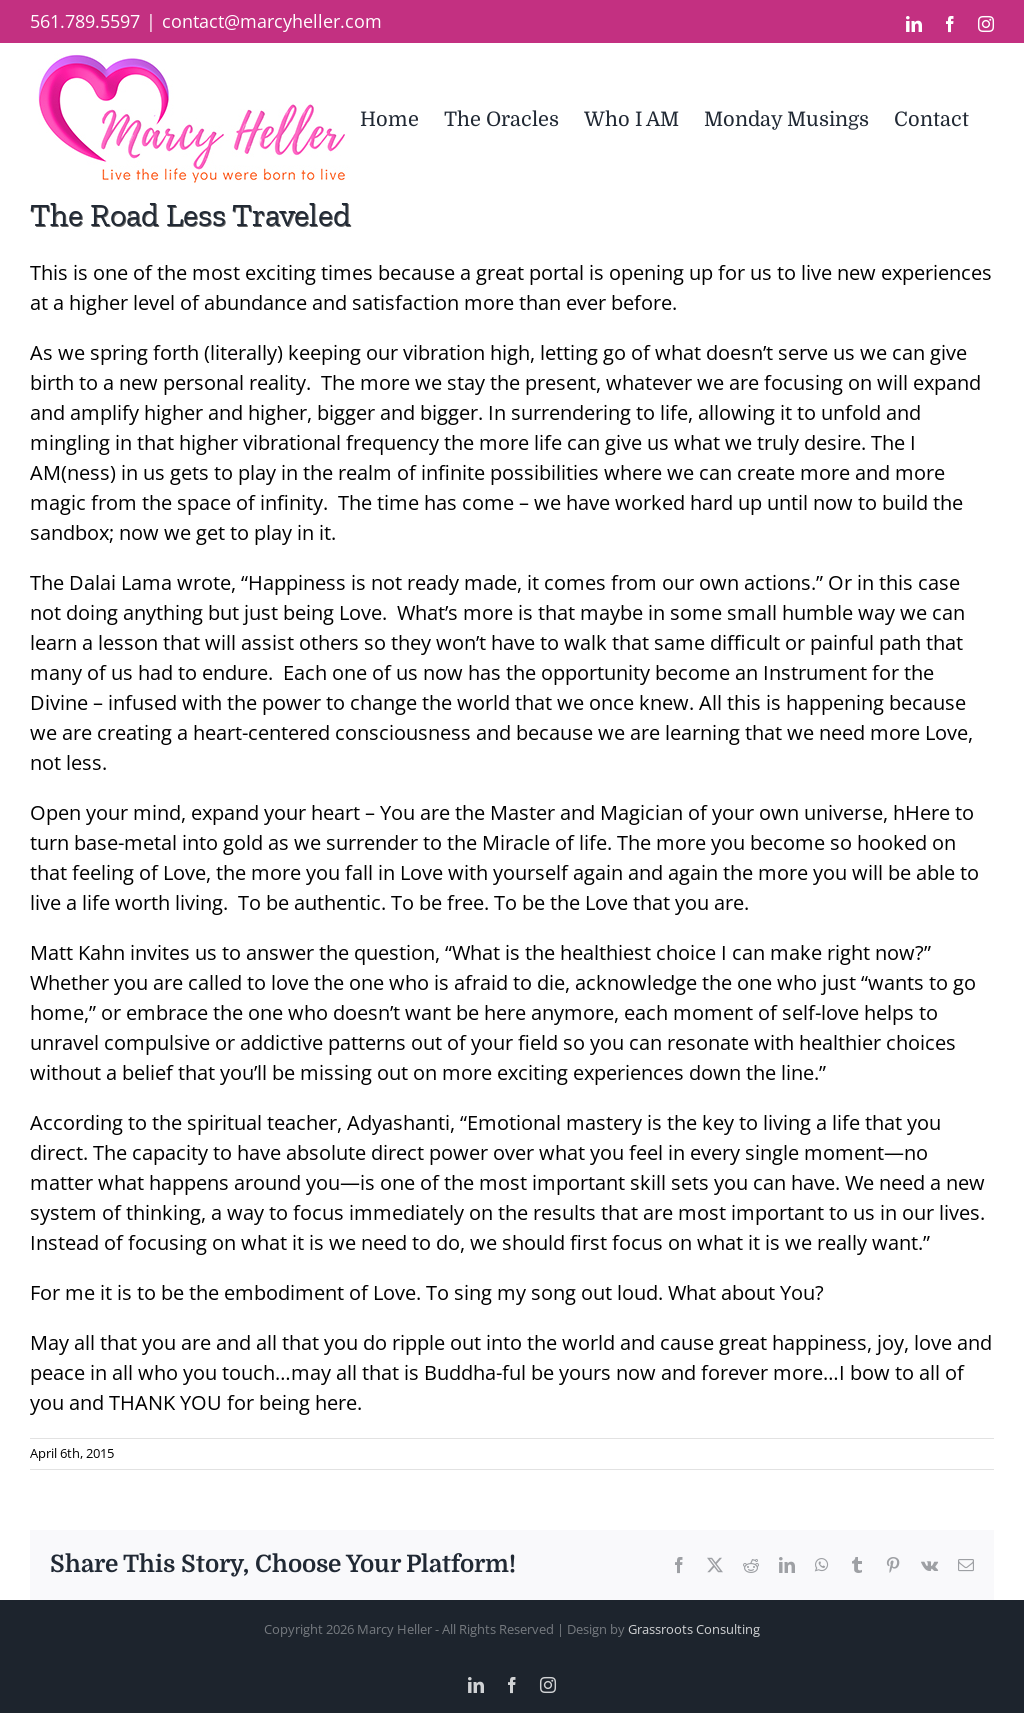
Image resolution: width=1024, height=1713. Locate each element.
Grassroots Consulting (694, 1629)
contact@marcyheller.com (272, 21)
